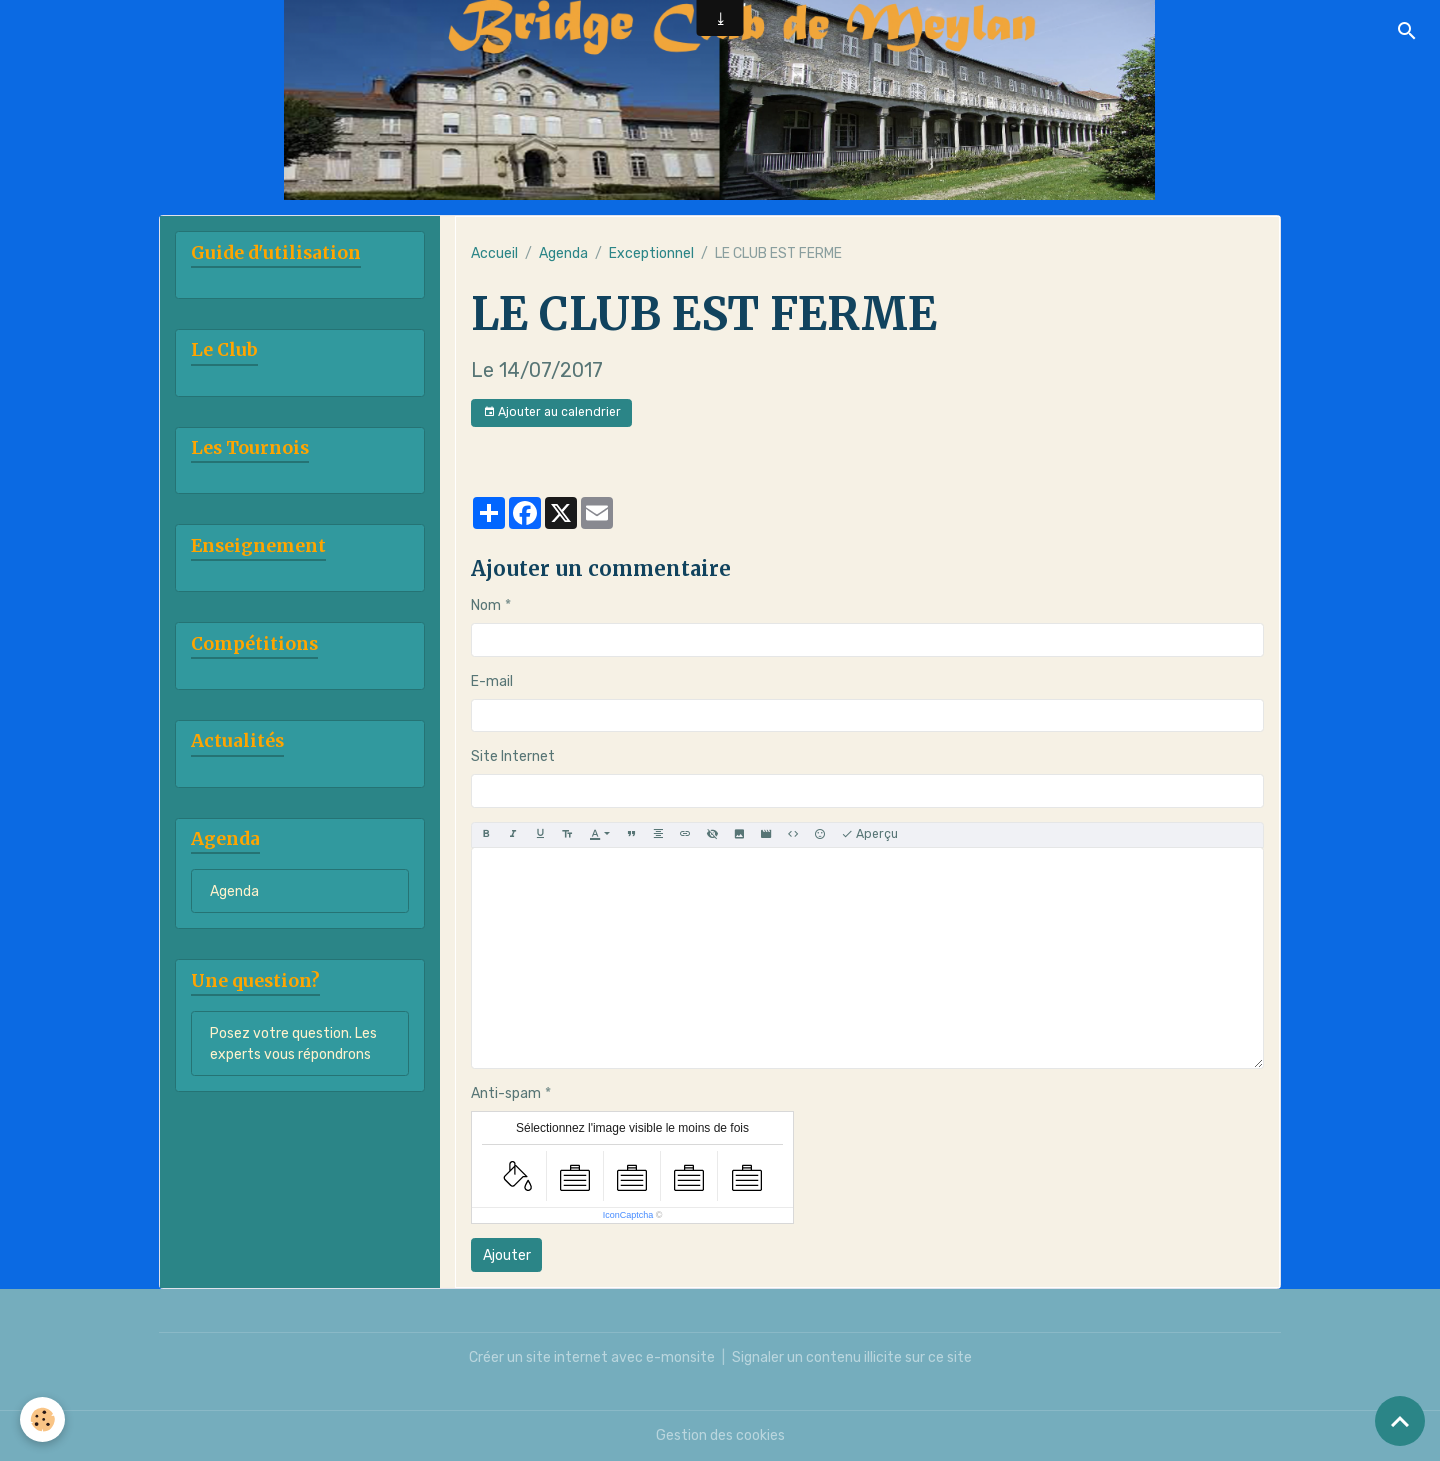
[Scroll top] (1400, 1421)
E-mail (492, 681)
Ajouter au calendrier (552, 412)
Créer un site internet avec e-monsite (592, 1357)
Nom (486, 605)
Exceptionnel (651, 253)
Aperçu (869, 834)
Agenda (563, 253)
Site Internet (513, 756)
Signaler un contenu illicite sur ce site (852, 1357)
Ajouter (507, 1255)
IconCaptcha (628, 1215)
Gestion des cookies (720, 1435)
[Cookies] (42, 1419)
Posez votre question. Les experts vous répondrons (293, 1044)
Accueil (494, 253)
